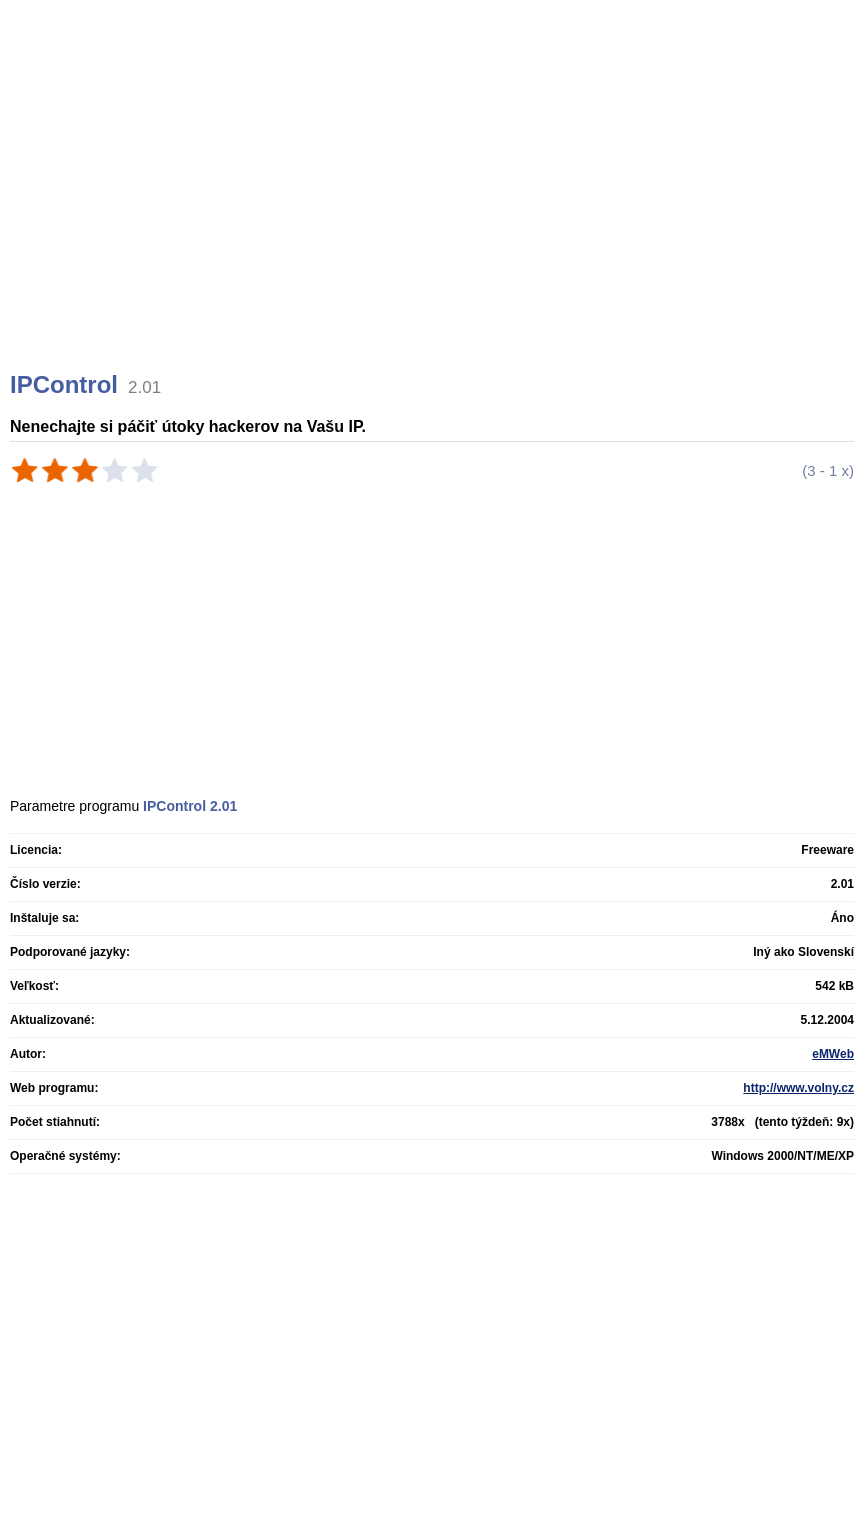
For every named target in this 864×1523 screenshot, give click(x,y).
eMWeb (833, 1054)
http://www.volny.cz (798, 1088)
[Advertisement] (434, 210)
